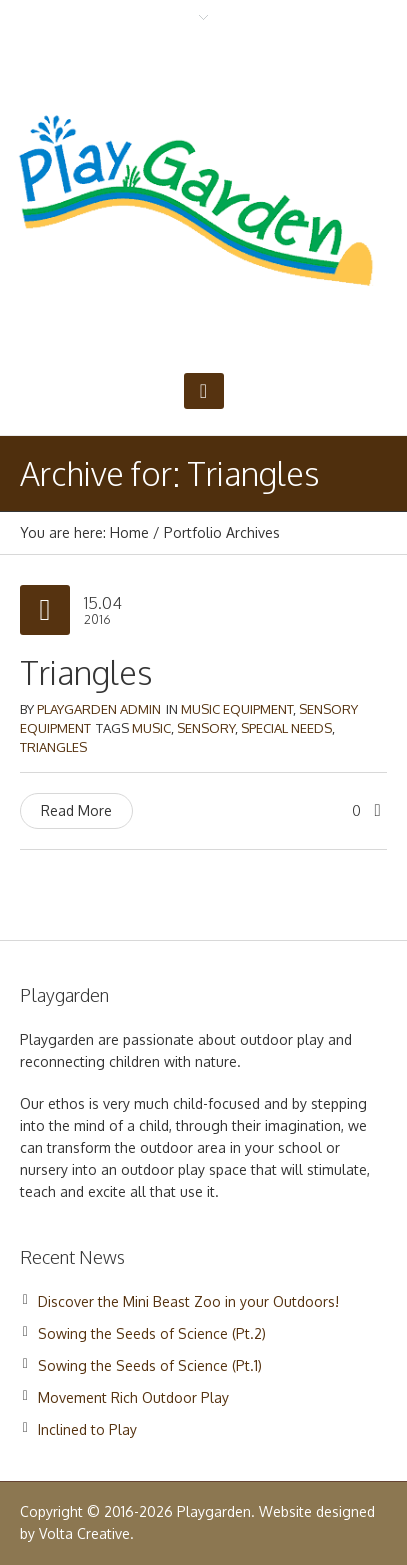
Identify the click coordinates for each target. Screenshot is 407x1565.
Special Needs (286, 728)
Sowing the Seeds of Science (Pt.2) (152, 1333)
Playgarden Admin (99, 709)
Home (129, 532)
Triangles (86, 672)
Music (151, 728)
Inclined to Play (87, 1429)
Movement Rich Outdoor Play (133, 1397)
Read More (76, 810)
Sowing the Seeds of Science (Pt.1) (150, 1365)
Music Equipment (237, 709)
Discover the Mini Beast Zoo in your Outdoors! (188, 1301)
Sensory (206, 728)
